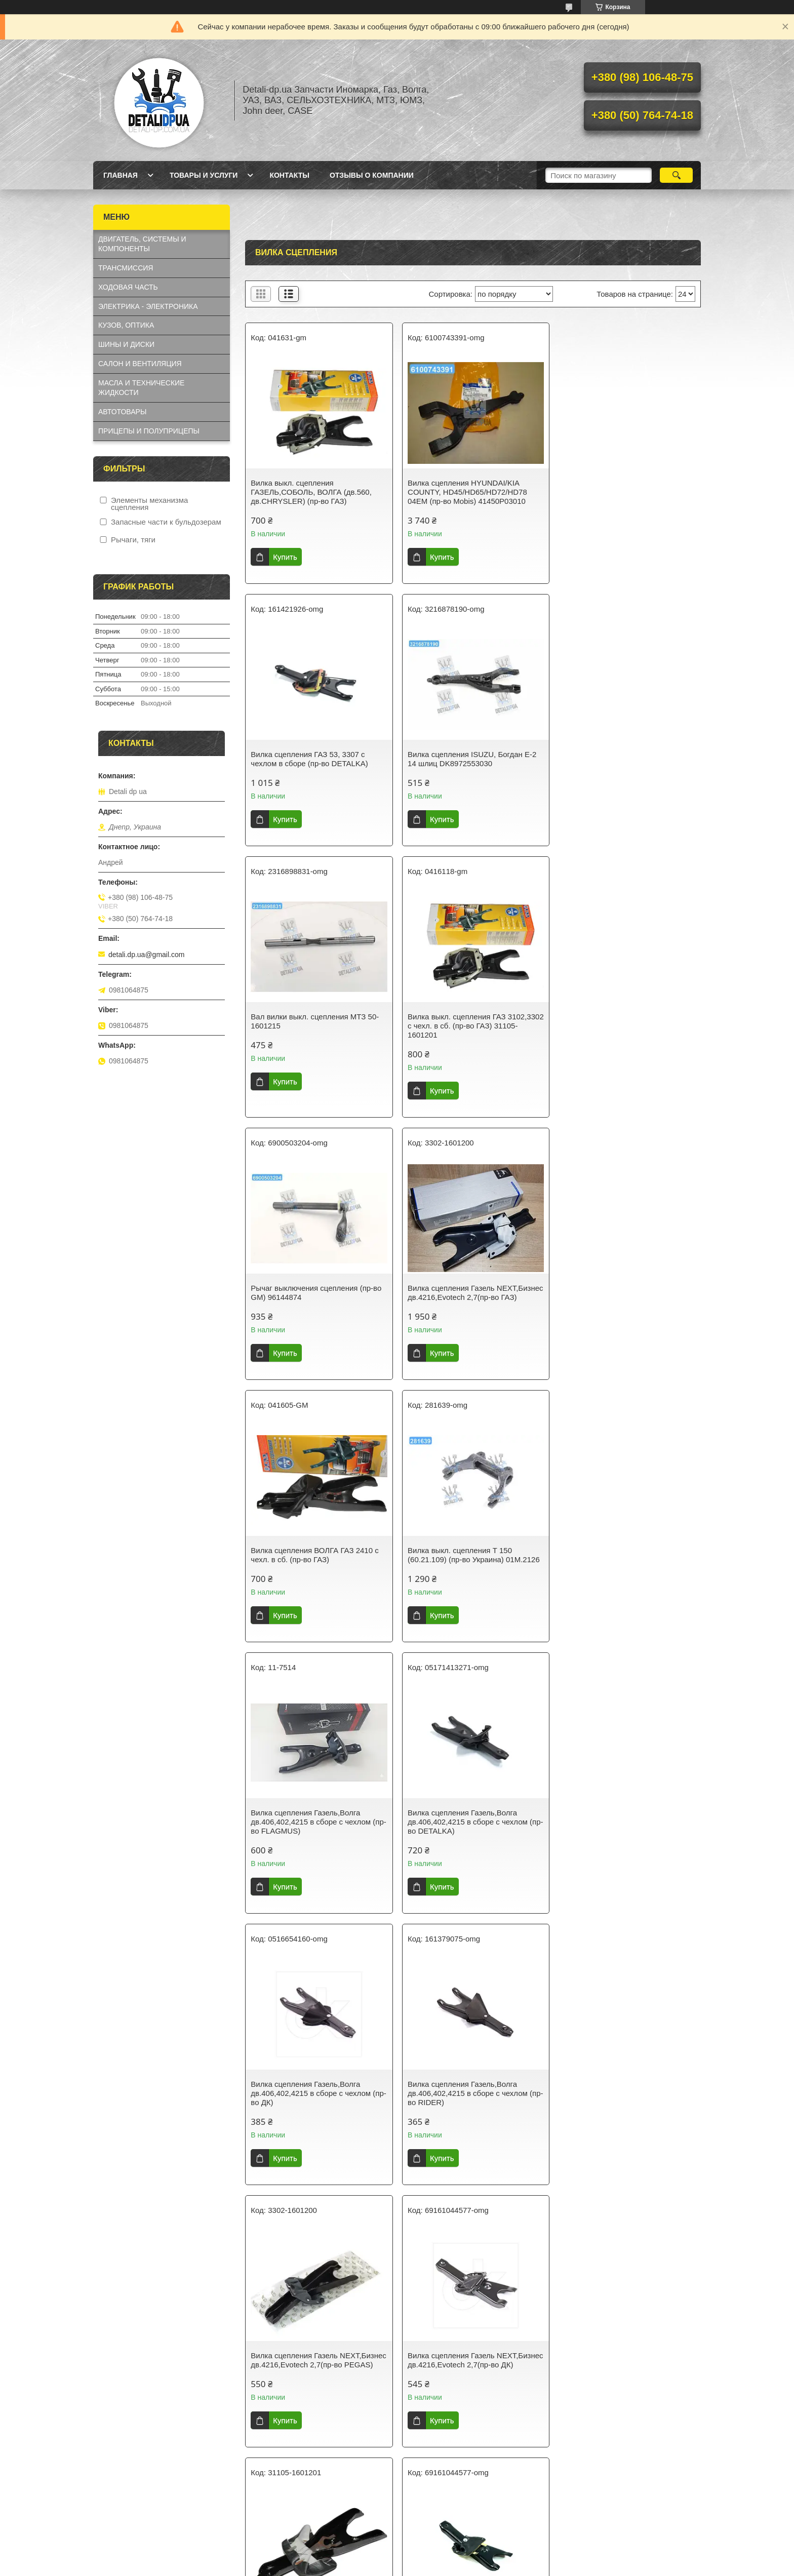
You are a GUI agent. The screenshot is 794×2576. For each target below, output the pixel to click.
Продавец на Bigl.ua (397, 2557)
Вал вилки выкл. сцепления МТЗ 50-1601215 (470, 759)
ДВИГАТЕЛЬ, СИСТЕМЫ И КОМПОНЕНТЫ (142, 244)
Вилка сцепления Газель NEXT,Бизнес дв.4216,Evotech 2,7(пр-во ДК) (316, 1849)
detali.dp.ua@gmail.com (146, 954)
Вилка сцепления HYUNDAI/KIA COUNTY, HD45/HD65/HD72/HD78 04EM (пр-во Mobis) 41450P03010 (465, 492)
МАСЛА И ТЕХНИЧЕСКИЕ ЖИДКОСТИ (141, 388)
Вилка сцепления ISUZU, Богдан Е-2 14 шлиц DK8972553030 (315, 759)
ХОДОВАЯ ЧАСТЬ (128, 287)
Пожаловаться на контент (368, 2566)
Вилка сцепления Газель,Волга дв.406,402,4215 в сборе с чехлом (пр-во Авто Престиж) (466, 1849)
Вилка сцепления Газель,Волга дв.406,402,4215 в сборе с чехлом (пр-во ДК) (311, 1577)
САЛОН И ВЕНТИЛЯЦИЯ (140, 364)
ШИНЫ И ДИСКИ (126, 344)
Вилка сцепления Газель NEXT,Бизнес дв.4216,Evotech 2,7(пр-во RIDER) (626, 1849)
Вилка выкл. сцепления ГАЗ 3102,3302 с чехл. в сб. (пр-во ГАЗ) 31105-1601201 (622, 763)
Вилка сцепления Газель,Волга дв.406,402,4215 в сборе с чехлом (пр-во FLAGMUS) (466, 1306)
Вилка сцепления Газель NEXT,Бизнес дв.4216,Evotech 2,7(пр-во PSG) (316, 2120)
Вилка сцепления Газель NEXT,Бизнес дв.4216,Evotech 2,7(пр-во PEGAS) (626, 1577)
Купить (285, 556)
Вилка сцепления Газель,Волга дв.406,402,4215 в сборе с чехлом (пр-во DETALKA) (621, 1306)
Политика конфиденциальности (454, 2566)
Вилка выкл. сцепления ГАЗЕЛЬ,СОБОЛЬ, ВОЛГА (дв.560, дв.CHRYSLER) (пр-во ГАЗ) (311, 492)
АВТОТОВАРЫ (122, 412)
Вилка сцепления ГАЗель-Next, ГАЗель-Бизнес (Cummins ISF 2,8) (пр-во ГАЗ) (318, 2392)
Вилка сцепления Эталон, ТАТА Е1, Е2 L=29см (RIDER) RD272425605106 (472, 2387)
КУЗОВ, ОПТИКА (126, 325)
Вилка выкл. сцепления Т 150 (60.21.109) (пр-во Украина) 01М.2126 (317, 1302)
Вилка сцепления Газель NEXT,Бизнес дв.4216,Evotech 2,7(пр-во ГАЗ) (471, 1034)
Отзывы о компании (372, 175)
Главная (120, 175)
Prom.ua (440, 2548)
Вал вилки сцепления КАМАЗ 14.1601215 (612, 2387)
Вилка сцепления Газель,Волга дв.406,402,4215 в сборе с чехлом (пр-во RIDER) (466, 1577)
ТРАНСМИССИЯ (125, 268)
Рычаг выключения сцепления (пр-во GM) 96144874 (316, 1030)
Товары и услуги (204, 175)
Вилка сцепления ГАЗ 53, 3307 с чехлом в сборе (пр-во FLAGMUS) (466, 2116)
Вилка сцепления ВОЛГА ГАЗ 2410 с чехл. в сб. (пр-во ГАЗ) (624, 1030)
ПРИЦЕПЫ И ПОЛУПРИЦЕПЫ (149, 431)
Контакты (289, 175)
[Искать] (676, 175)
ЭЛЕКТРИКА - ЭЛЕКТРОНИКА (148, 306)
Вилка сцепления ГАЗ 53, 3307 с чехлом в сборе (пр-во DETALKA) (619, 487)
